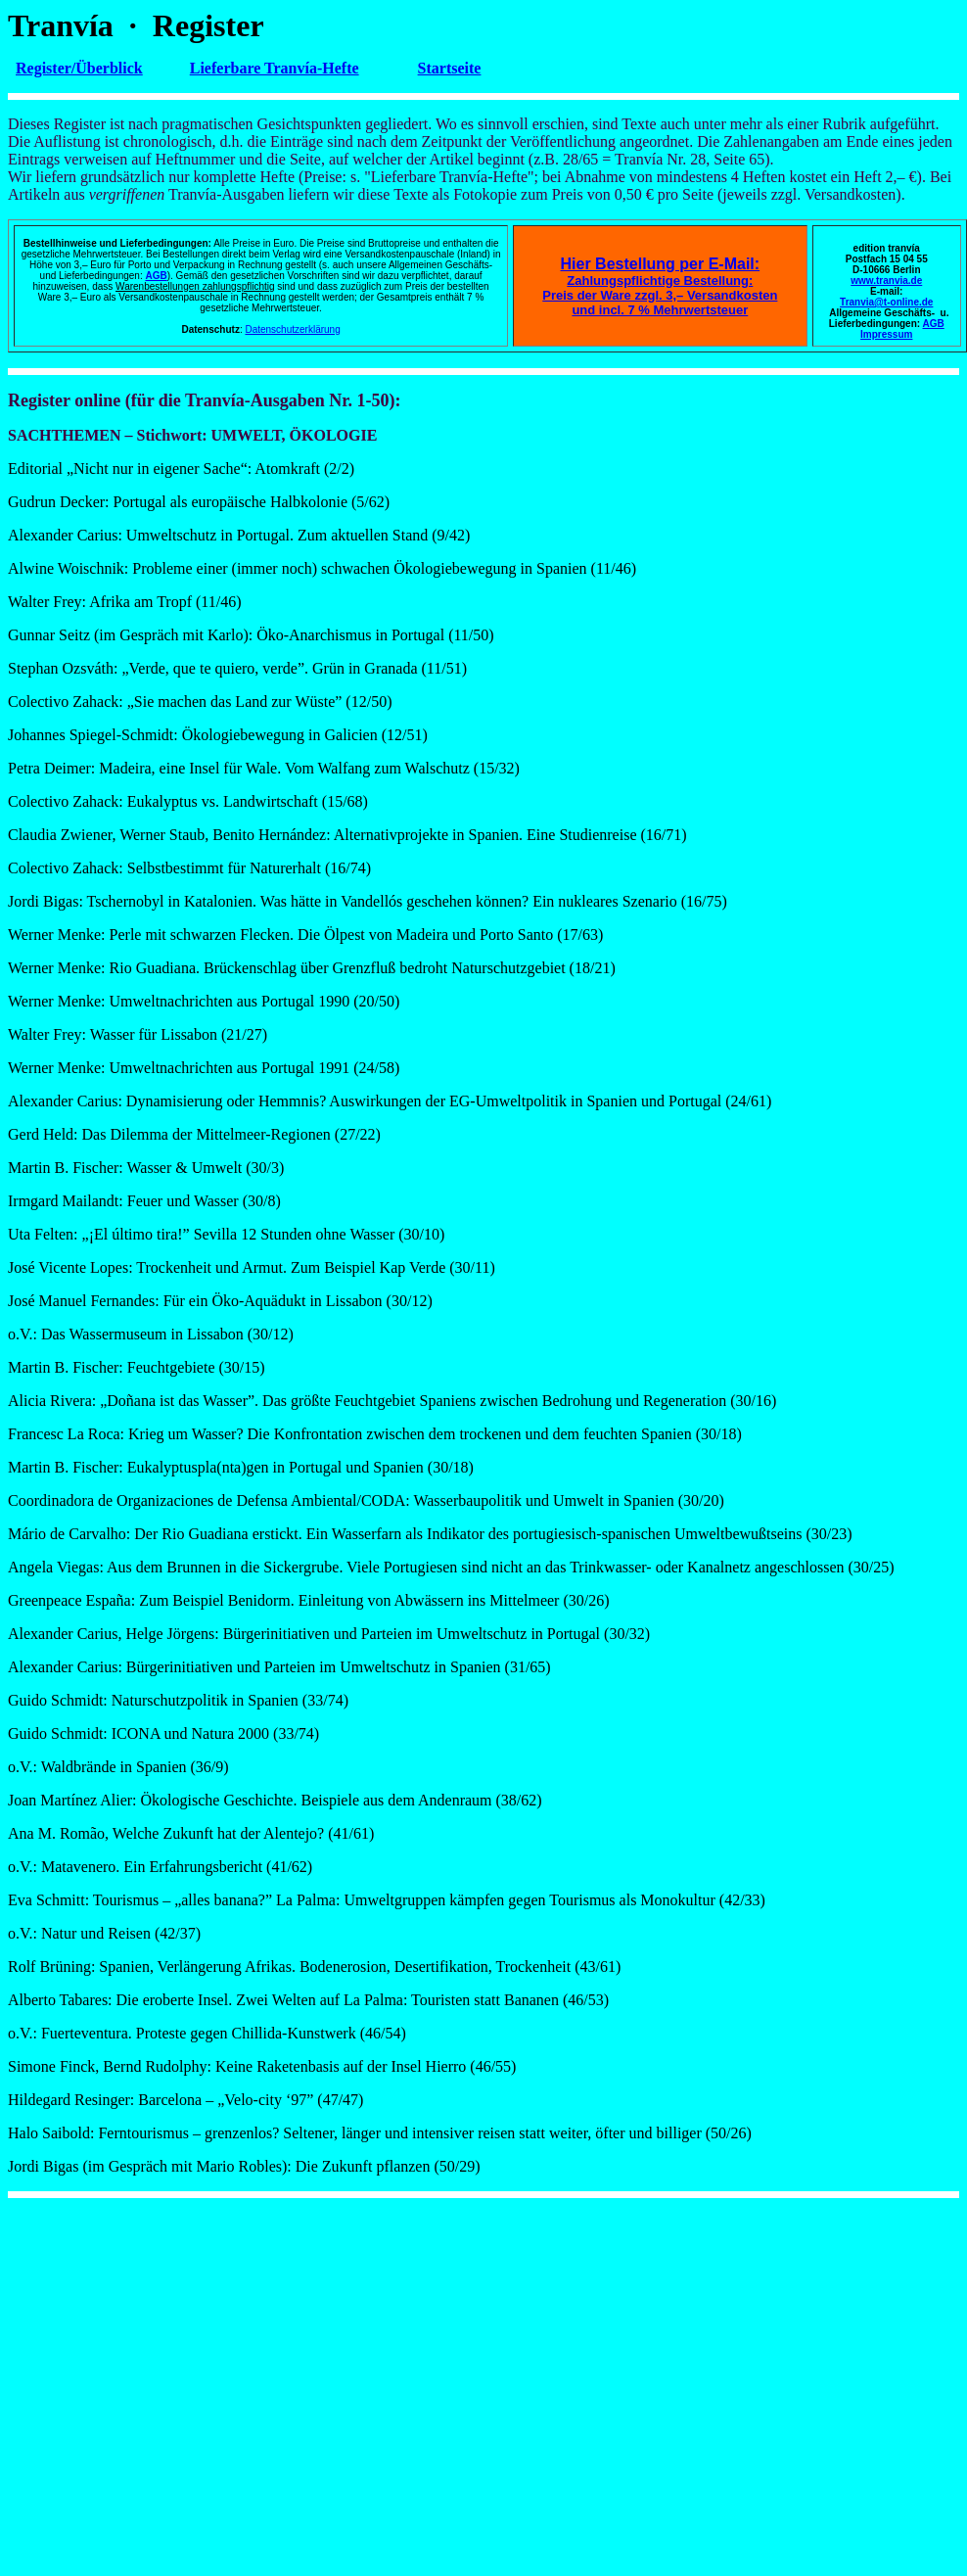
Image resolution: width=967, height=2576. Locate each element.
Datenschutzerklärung (292, 329)
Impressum (886, 334)
